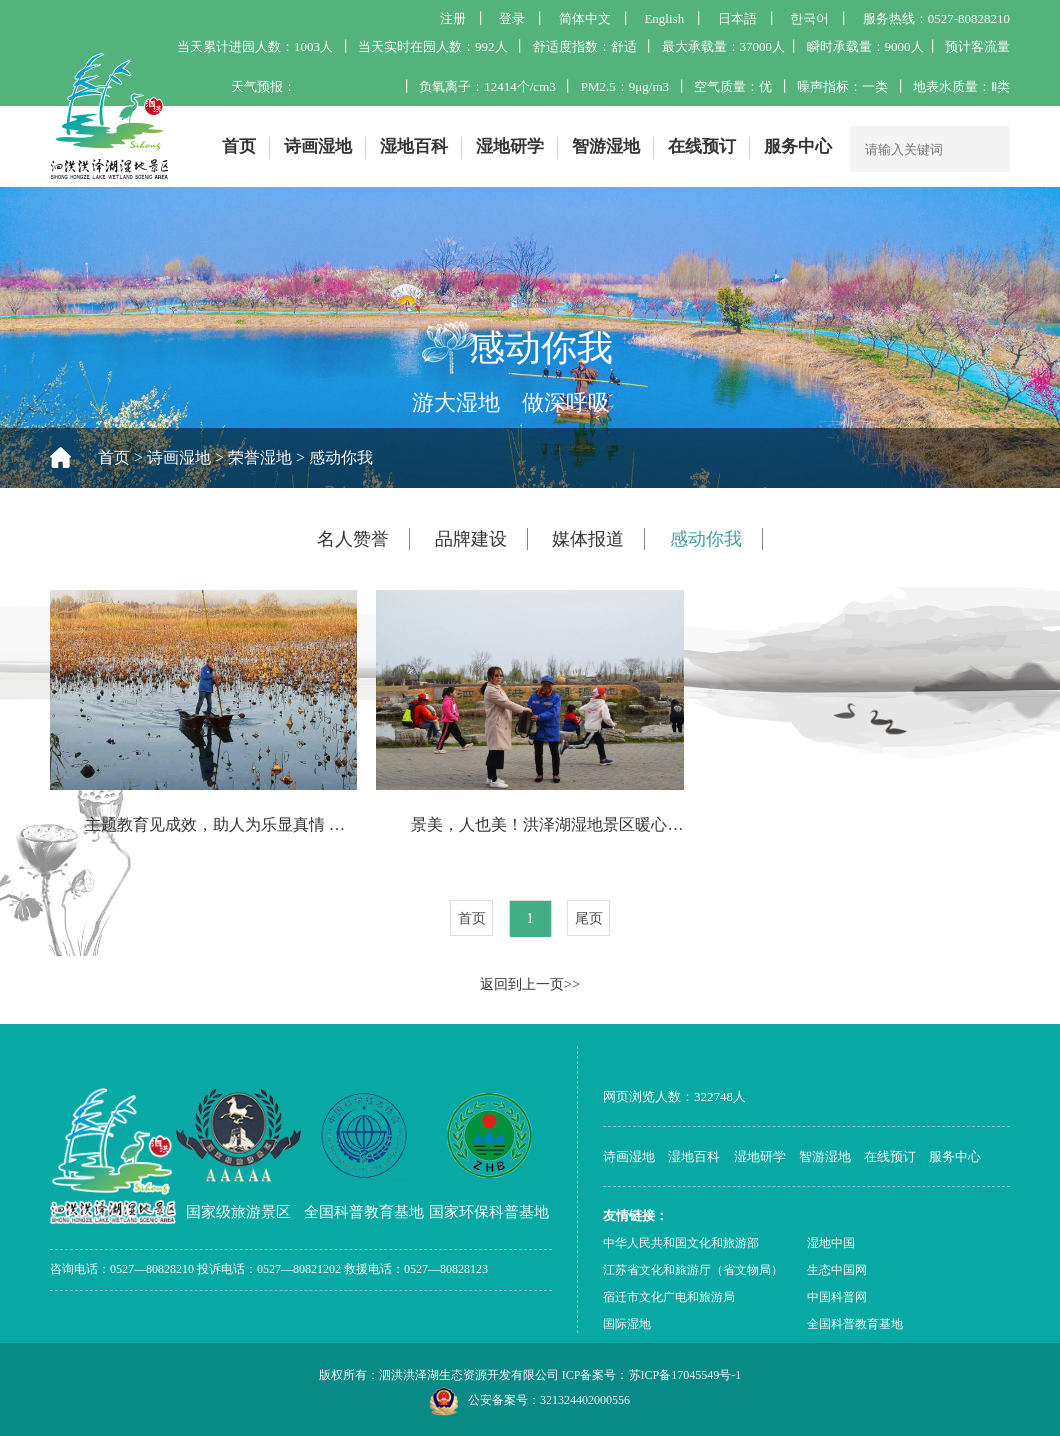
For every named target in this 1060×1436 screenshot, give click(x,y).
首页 (239, 146)
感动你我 (341, 457)
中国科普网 (837, 1297)
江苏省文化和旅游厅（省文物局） (693, 1270)
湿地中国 (831, 1243)
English (664, 18)
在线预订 (702, 146)
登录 (512, 18)
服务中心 (798, 146)
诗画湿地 (318, 146)
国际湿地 (627, 1324)
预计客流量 (977, 46)
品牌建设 (471, 539)
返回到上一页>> (530, 984)
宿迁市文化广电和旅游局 (669, 1297)
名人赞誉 (353, 539)
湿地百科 (414, 146)
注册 (453, 18)
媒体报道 (588, 539)
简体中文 (585, 18)
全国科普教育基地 (855, 1324)
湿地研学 (510, 146)
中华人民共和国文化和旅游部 (681, 1243)
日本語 (737, 18)
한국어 (809, 18)
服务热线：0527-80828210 (936, 18)
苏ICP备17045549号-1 (685, 1375)
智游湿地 (606, 146)
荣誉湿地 (260, 457)
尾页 (589, 918)
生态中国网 (837, 1270)
